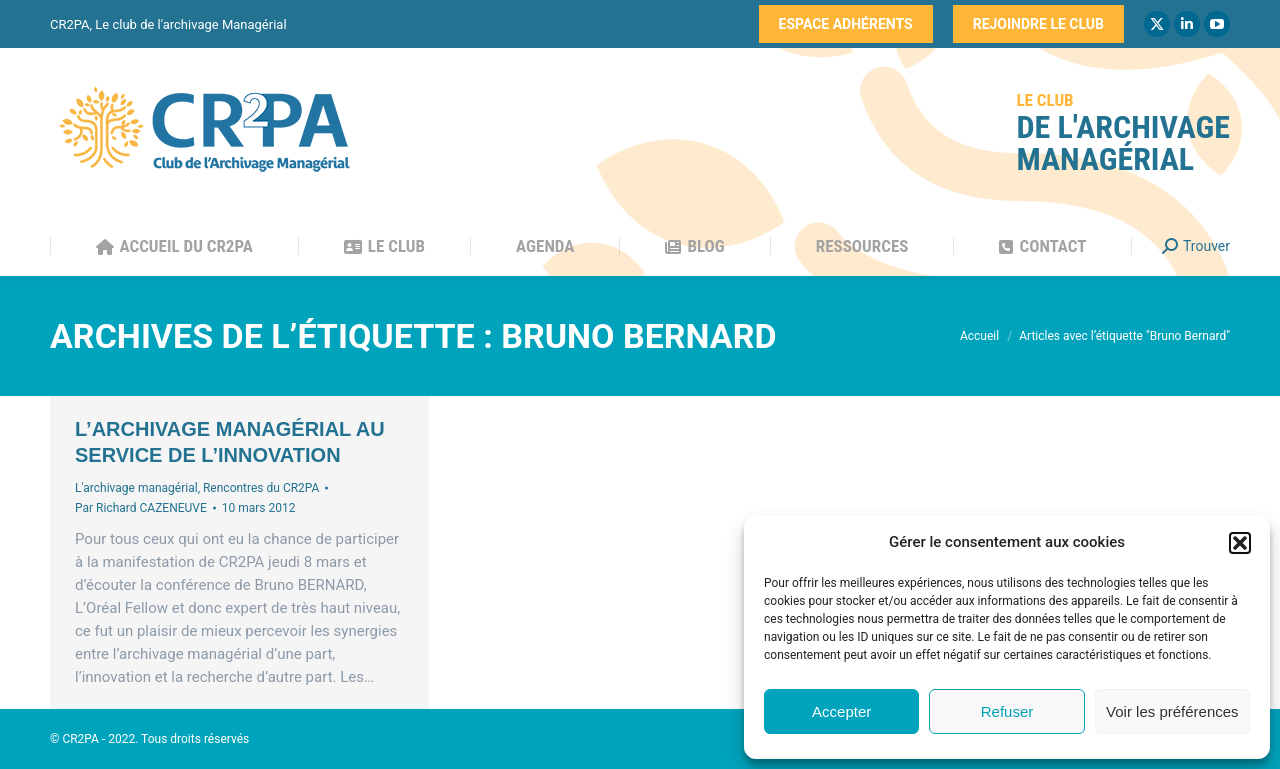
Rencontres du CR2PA (261, 488)
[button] (1240, 543)
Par (141, 508)
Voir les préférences (1172, 711)
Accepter (841, 711)
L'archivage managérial (136, 488)
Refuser (1007, 711)
